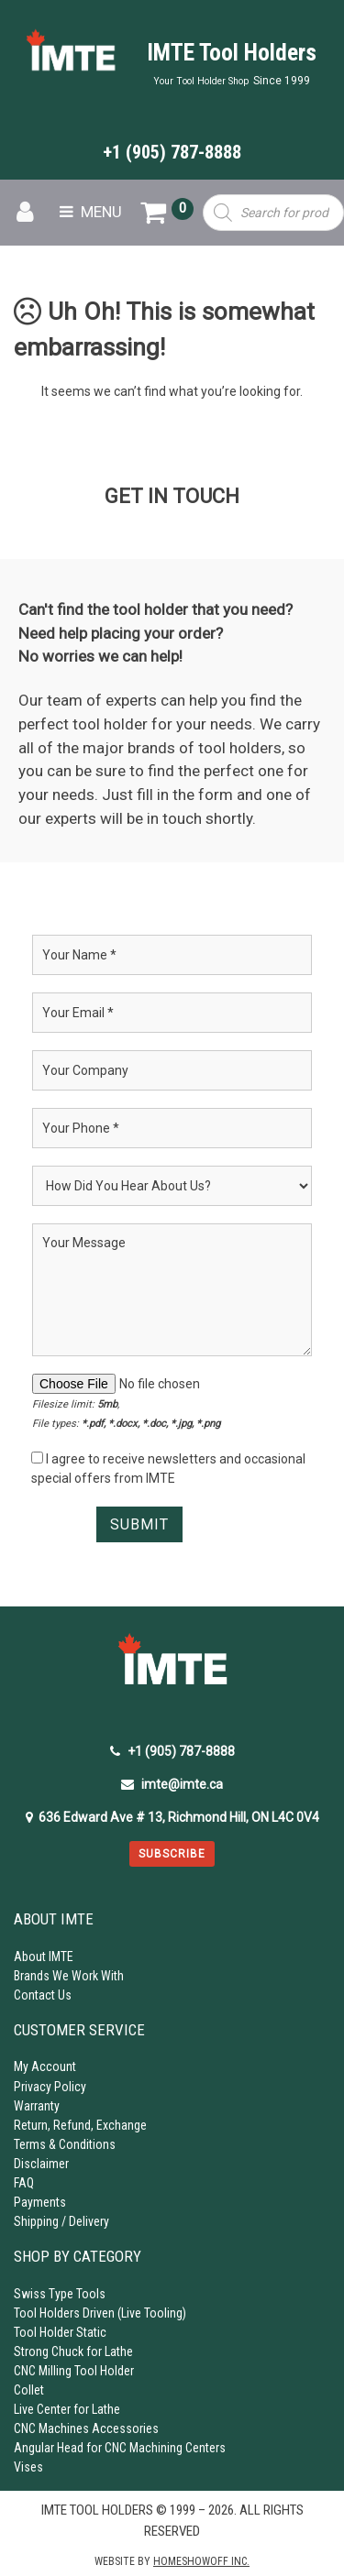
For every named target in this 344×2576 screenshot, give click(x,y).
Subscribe (172, 1853)
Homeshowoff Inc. (201, 2561)
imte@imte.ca (172, 1784)
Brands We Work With (69, 1975)
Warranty (37, 2106)
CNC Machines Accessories (86, 2428)
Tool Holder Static (60, 2332)
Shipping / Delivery (61, 2221)
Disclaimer (41, 2163)
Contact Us (43, 1995)
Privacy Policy (50, 2086)
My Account (45, 2066)
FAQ (24, 2183)
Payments (40, 2202)
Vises (28, 2467)
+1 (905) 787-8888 (172, 152)
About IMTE (43, 1956)
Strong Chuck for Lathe (73, 2351)
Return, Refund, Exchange (80, 2125)
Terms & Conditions (65, 2144)
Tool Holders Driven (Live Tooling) (100, 2313)
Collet (29, 2390)
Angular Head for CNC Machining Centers (120, 2447)
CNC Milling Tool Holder (74, 2370)
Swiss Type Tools (59, 2293)
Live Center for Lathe (67, 2409)
